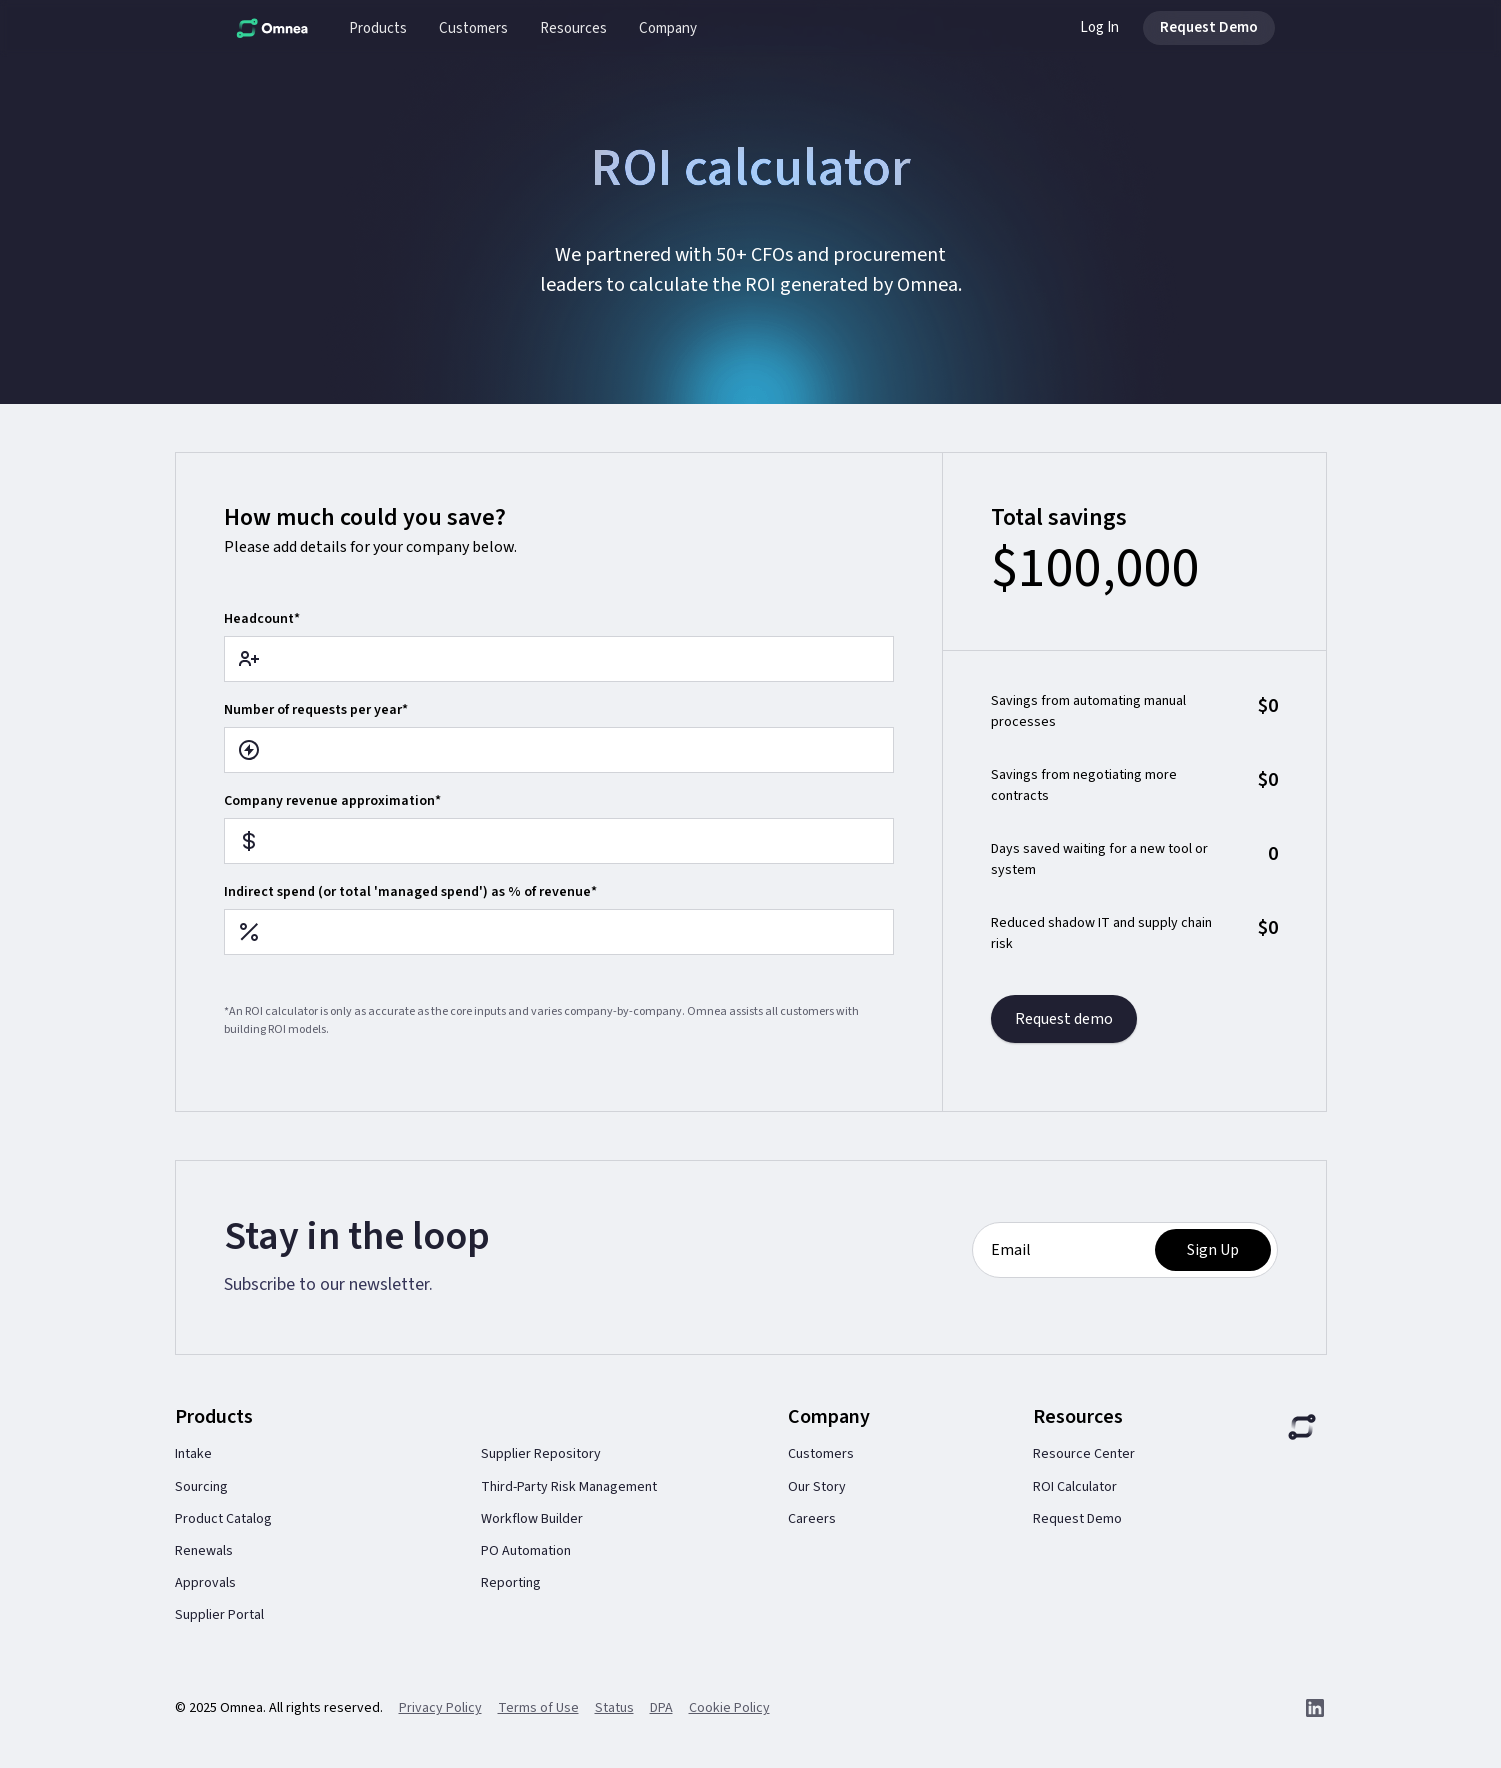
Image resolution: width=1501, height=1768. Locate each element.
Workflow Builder (532, 1519)
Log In (1099, 27)
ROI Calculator (1075, 1487)
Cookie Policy (729, 1708)
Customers (821, 1454)
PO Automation (526, 1551)
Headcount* (262, 619)
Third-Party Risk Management (569, 1487)
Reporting (511, 1583)
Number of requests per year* (316, 710)
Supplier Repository (541, 1454)
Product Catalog (223, 1519)
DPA (661, 1708)
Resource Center (1084, 1454)
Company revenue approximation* (332, 801)
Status (614, 1708)
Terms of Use (538, 1708)
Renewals (204, 1551)
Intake (193, 1454)
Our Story (817, 1487)
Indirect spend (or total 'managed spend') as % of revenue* (410, 892)
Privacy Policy (440, 1708)
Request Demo (1077, 1519)
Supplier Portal (219, 1615)
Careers (812, 1519)
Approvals (205, 1583)
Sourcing (201, 1487)
